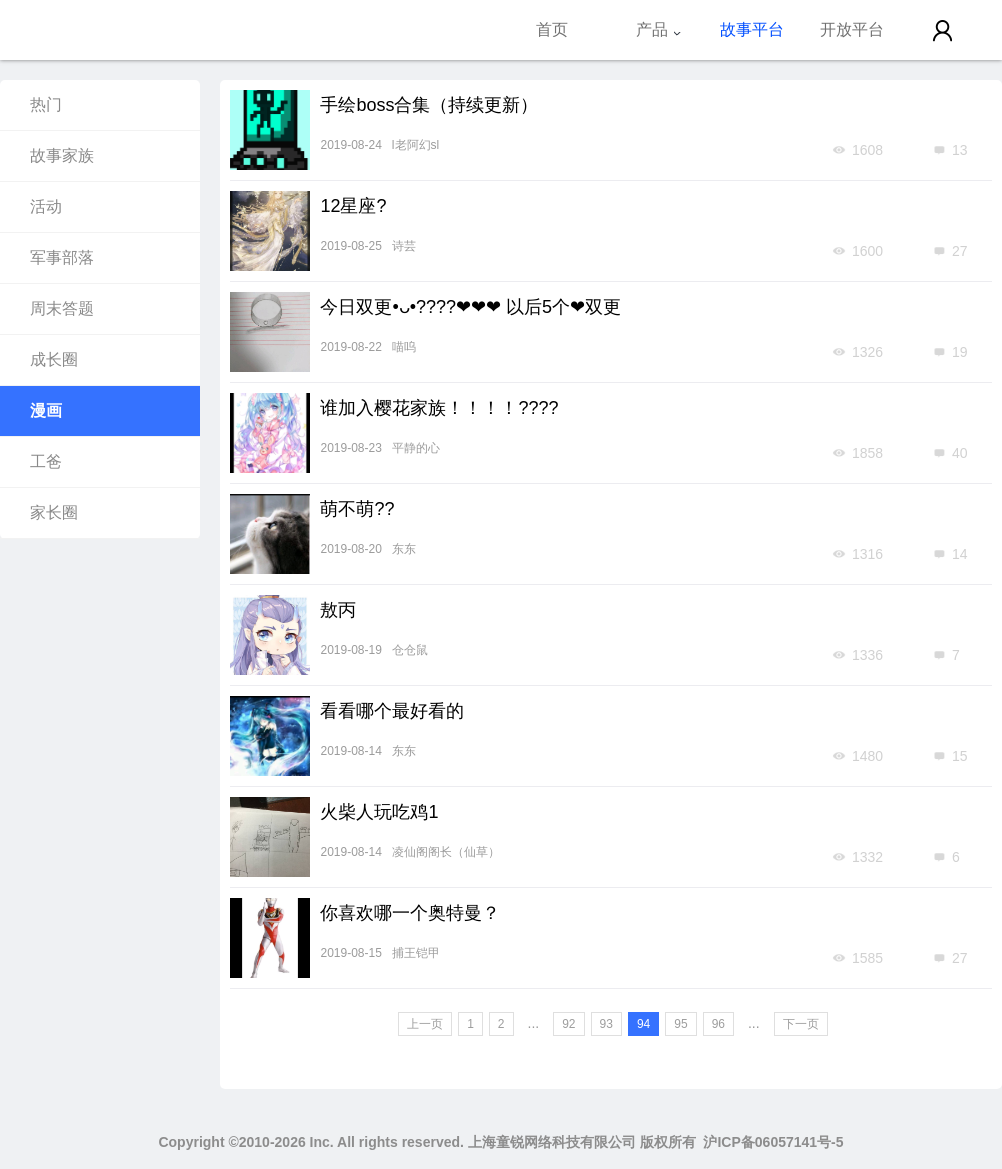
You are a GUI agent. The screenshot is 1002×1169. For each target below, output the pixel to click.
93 (606, 1024)
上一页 (425, 1024)
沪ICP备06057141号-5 (773, 1142)
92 (568, 1024)
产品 (659, 29)
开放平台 (852, 29)
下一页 (801, 1024)
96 (718, 1024)
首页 (552, 29)
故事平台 (752, 29)
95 (680, 1024)
